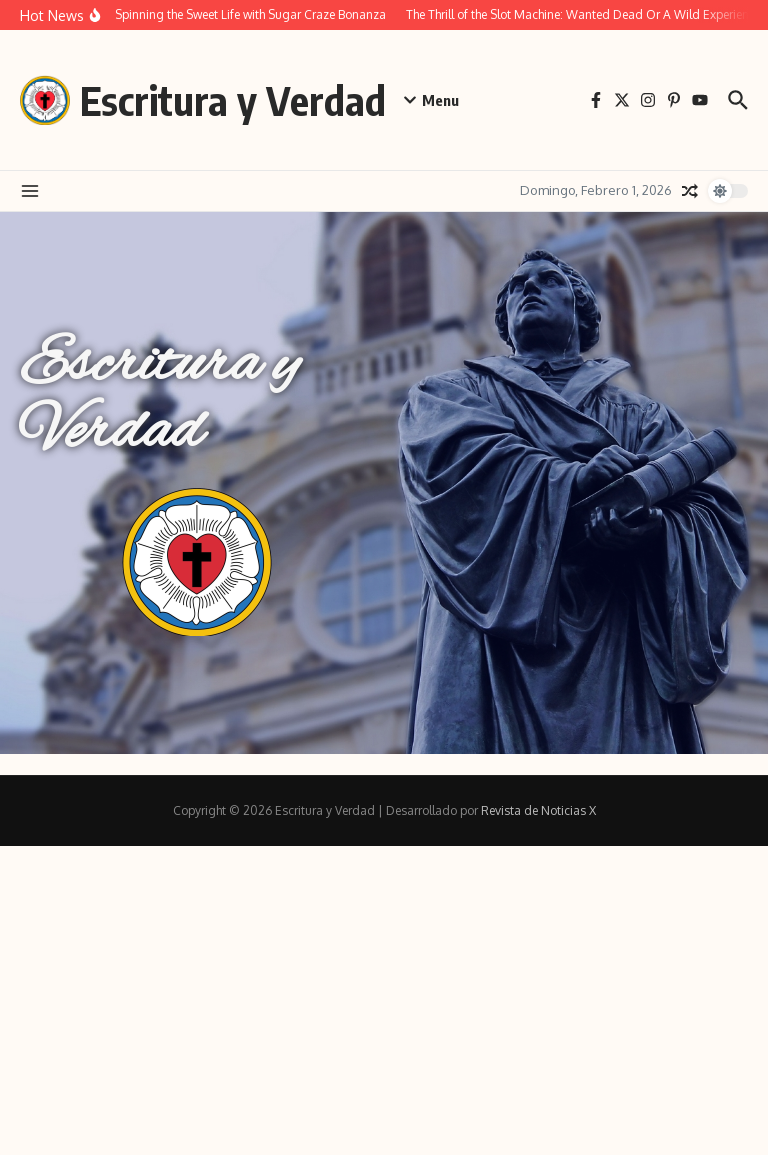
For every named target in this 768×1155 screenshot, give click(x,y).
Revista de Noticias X (538, 810)
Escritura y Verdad (233, 100)
